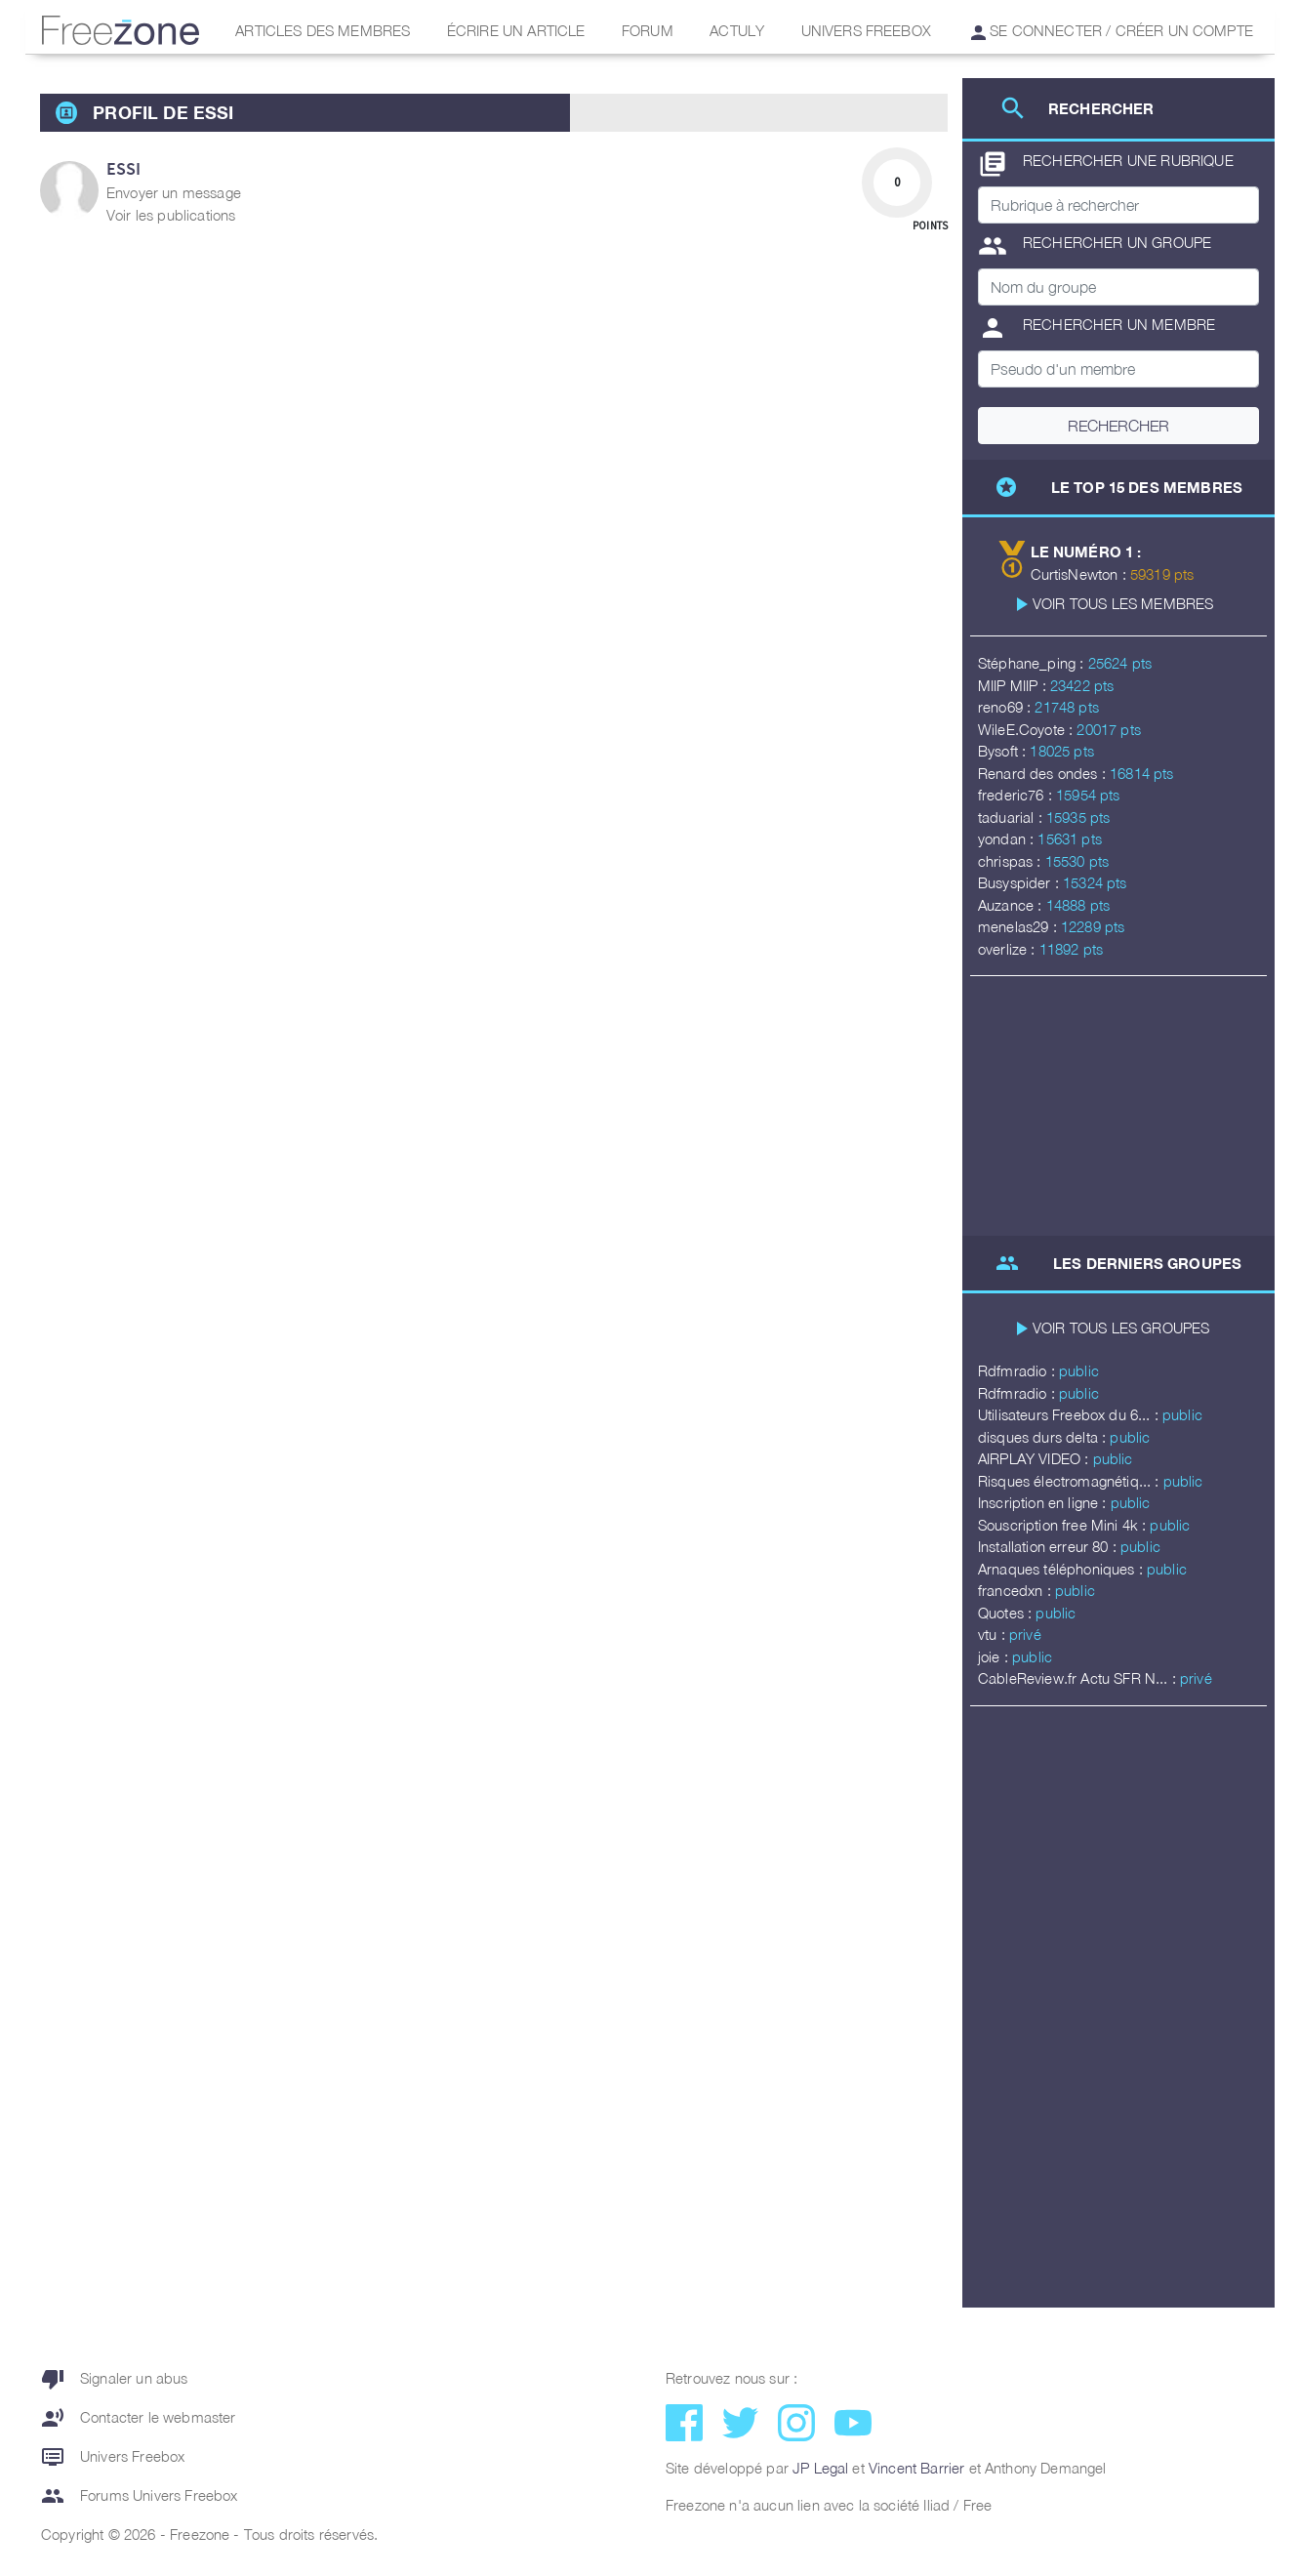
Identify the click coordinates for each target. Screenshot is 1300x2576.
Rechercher (1118, 425)
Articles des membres (322, 30)
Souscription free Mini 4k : (1064, 1524)
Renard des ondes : (1044, 773)
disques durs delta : (1044, 1437)
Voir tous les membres (1123, 603)
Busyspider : (1020, 882)
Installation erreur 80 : (1049, 1546)
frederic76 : (1017, 794)
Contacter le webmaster (138, 2418)
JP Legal (820, 2467)
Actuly (737, 30)
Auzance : (1012, 905)
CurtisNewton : (1080, 574)
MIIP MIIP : (1014, 685)
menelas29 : (1019, 926)
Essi (124, 168)
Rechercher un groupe (1094, 246)
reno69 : (1006, 707)
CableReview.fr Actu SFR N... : (1079, 1678)
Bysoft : (1004, 750)
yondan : (1007, 838)
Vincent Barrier (916, 2467)
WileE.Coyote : (1027, 729)
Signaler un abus (114, 2379)
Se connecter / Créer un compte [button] (1112, 30)
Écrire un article (516, 30)
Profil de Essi (163, 112)
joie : (995, 1656)
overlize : (1008, 949)
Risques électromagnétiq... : (1070, 1481)
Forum (647, 30)
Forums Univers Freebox (139, 2496)
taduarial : (1012, 817)
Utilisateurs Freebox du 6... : (1070, 1414)
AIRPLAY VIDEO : (1035, 1458)
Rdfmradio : (1018, 1370)
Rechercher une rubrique (1106, 164)
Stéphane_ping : (1033, 663)
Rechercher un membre (1096, 328)
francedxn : (1016, 1590)
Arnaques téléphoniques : (1062, 1568)
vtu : (993, 1634)
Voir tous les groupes (1121, 1327)
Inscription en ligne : (1044, 1502)
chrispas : (1011, 861)
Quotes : (1007, 1612)
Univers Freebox (866, 30)
